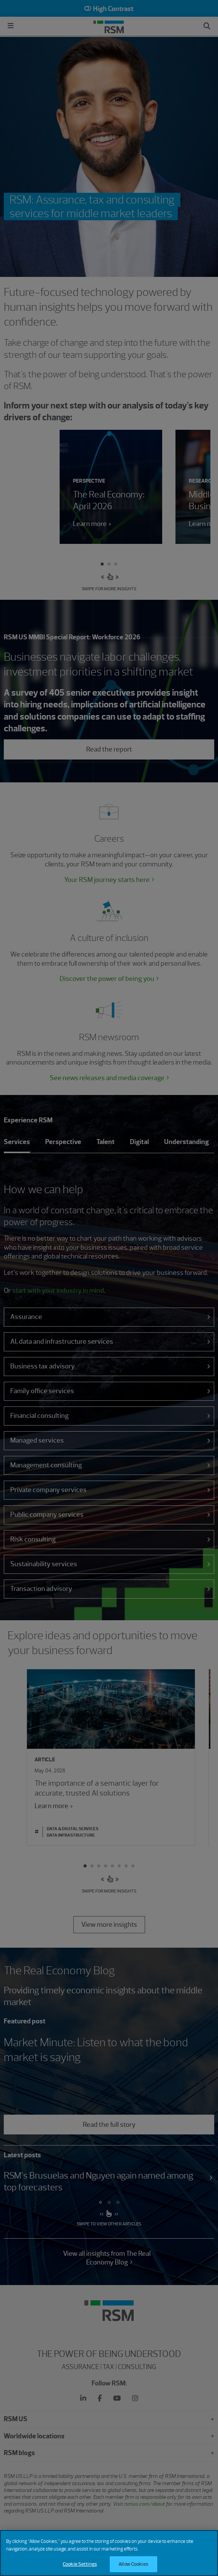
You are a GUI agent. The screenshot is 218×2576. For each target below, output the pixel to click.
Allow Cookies (133, 2565)
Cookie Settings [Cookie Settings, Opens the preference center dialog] (80, 2565)
